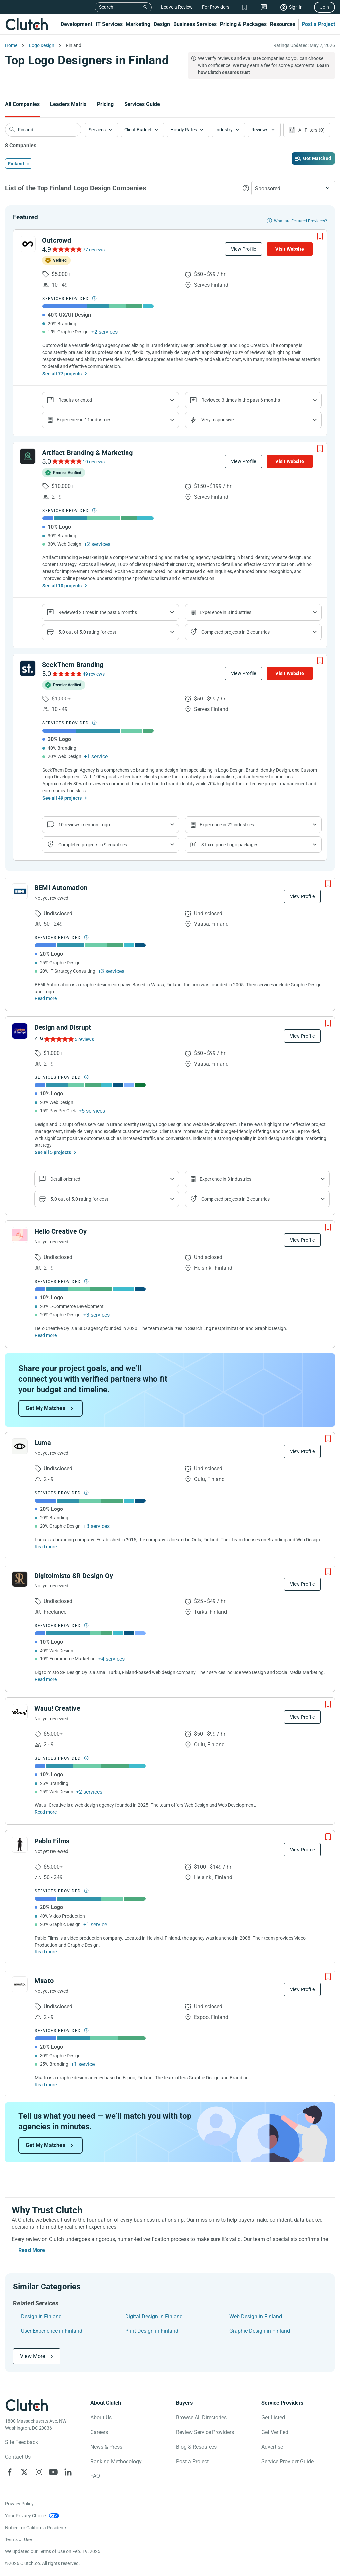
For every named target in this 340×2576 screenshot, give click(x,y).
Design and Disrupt (62, 1027)
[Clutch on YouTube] (53, 2472)
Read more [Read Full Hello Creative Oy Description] (46, 1335)
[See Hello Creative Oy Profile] (20, 1235)
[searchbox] (43, 130)
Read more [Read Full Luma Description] (46, 1546)
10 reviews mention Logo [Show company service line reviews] (84, 824)
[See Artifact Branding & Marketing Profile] (28, 456)
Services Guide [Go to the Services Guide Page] (142, 104)
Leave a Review (177, 7)
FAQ (95, 2476)
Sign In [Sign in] (296, 7)
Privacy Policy (19, 2503)
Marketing (138, 24)
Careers (99, 2432)
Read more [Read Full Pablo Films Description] (46, 1951)
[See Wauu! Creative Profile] (20, 1712)
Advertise (272, 2447)
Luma (42, 1443)
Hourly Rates (183, 129)
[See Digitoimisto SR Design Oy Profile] (20, 1579)
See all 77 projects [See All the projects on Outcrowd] (62, 373)
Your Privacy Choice (25, 2515)
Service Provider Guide (287, 2461)
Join (324, 7)
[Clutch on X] (24, 2472)
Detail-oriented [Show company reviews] (65, 1179)
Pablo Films (51, 1841)
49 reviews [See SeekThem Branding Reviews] (94, 674)
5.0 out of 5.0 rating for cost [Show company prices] (87, 632)
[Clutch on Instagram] (38, 2472)
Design (162, 24)
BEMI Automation (60, 888)
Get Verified (274, 2432)
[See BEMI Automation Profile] (20, 891)
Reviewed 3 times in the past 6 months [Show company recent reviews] (240, 400)
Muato (44, 1981)
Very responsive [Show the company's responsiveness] (217, 419)
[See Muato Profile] (20, 1984)
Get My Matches (45, 1408)
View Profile (243, 249)
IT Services (109, 24)
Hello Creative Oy (60, 1231)
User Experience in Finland (51, 2331)
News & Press (106, 2447)
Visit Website (289, 249)
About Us (101, 2417)
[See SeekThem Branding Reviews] (66, 674)
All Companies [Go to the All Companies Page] (22, 104)
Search (106, 7)
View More (32, 2356)
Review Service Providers (205, 2432)
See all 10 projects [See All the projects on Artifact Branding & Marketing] (62, 585)
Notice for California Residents (36, 2527)
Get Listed (273, 2417)
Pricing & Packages (243, 24)
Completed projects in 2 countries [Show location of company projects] (235, 632)
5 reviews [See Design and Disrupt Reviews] (84, 1039)
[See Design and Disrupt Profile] (20, 1031)
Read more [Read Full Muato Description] (46, 2084)
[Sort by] (293, 188)
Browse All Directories (201, 2417)
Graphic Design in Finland (259, 2331)
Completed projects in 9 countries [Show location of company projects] (92, 844)
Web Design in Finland (255, 2316)
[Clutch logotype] (26, 2405)
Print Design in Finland (151, 2331)
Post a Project (318, 24)
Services (97, 129)
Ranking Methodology (116, 2461)
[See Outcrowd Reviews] (66, 249)
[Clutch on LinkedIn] (68, 2472)
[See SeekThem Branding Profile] (28, 668)
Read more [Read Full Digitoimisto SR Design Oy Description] (46, 1679)
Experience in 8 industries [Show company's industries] (225, 612)
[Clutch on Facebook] (9, 2472)
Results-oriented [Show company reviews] (75, 400)
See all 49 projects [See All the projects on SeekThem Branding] (62, 798)
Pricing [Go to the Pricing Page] (105, 104)
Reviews (259, 129)
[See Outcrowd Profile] (28, 244)
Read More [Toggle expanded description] (31, 2250)
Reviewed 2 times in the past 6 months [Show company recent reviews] (97, 612)
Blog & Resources (196, 2447)
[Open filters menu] (307, 130)
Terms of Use (18, 2539)
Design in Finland (41, 2316)
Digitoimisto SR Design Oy (73, 1576)
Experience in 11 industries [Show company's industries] (84, 419)
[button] (101, 130)
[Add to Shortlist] (320, 236)
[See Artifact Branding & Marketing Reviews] (66, 461)
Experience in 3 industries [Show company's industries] (225, 1179)
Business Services (195, 24)
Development (76, 24)
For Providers (215, 7)
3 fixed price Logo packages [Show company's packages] (229, 844)
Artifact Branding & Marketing (87, 453)
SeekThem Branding (72, 665)
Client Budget (138, 129)
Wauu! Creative (57, 1708)
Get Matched (317, 158)
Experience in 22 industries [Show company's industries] (227, 824)
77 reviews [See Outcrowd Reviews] (94, 249)
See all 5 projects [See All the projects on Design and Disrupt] (53, 1152)
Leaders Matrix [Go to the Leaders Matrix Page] (68, 104)
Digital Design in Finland (154, 2316)
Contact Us (18, 2457)
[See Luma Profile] (20, 1446)
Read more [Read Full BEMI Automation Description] (46, 998)
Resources (282, 24)
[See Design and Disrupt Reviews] (58, 1039)
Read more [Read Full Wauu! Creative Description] (46, 1812)
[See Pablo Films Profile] (20, 1845)
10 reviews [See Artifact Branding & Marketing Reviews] (94, 461)
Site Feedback (21, 2442)
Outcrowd (56, 240)
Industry (224, 129)
